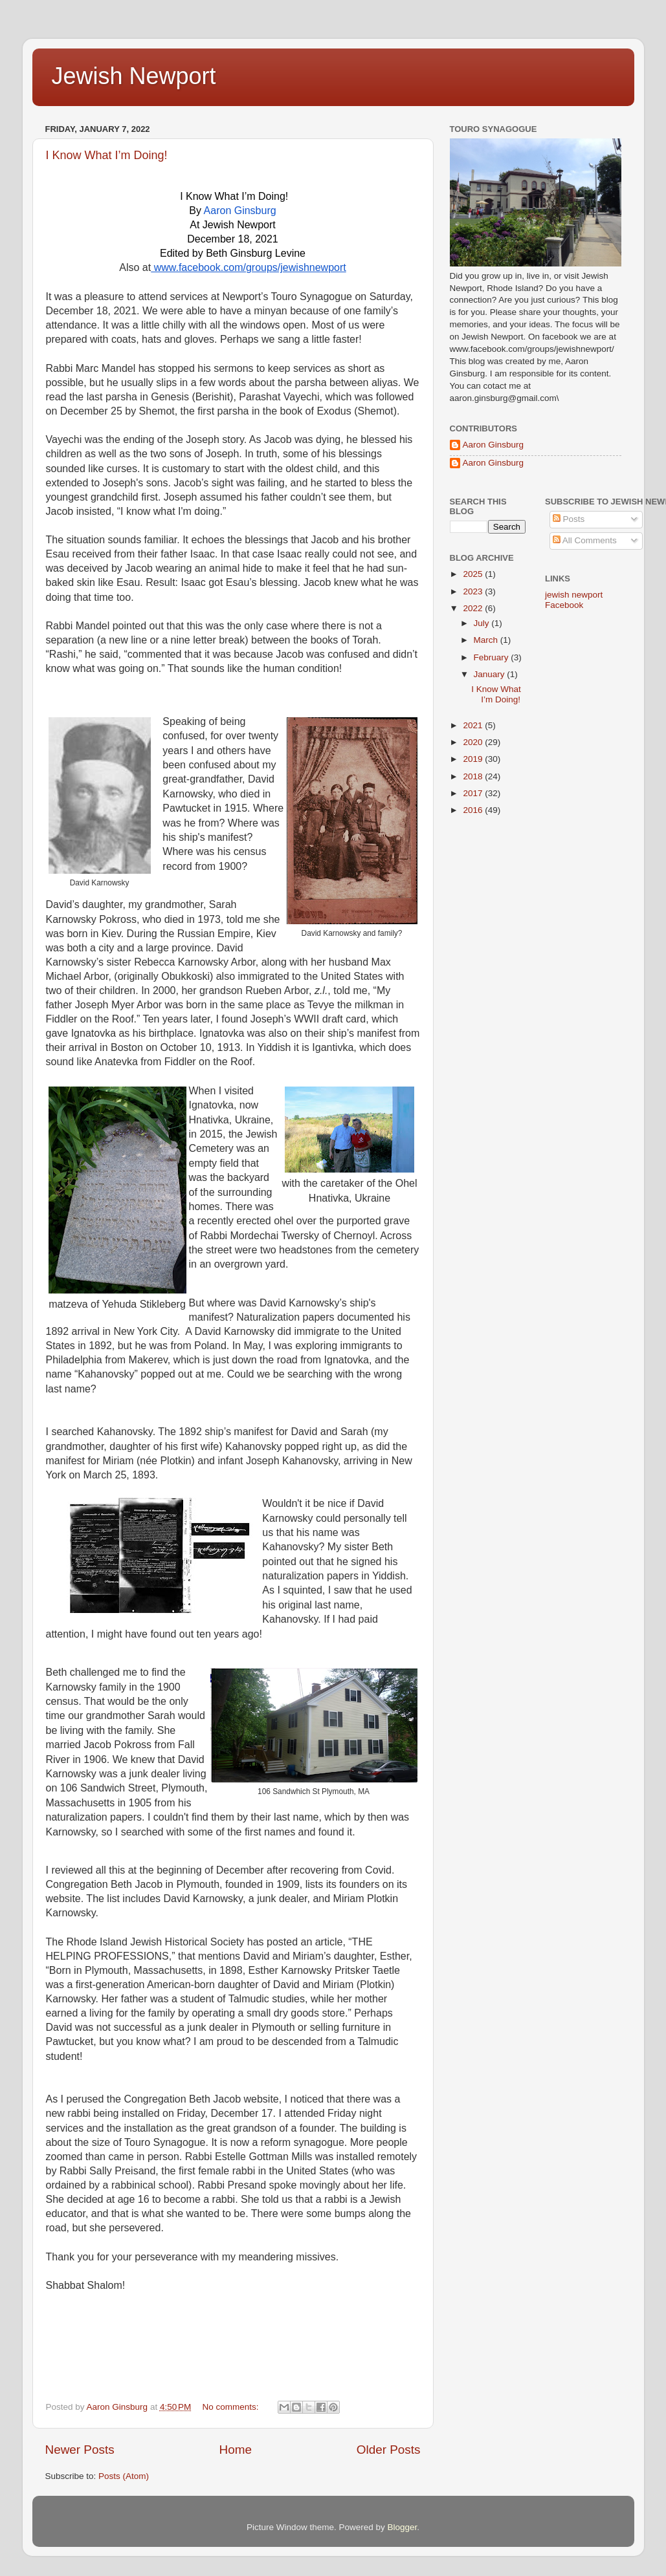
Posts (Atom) (123, 2476)
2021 (474, 725)
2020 (474, 742)
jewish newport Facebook (574, 600)
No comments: (232, 2407)
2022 (474, 608)
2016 (474, 810)
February (492, 657)
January (490, 674)
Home (235, 2449)
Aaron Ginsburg (493, 444)
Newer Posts (80, 2449)
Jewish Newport (134, 76)
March (487, 640)
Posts (569, 519)
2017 (474, 793)
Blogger (402, 2527)
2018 (474, 776)
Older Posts (389, 2449)
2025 (474, 574)
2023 (474, 591)
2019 (474, 759)
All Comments (585, 540)
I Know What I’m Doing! (107, 155)
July (483, 623)
